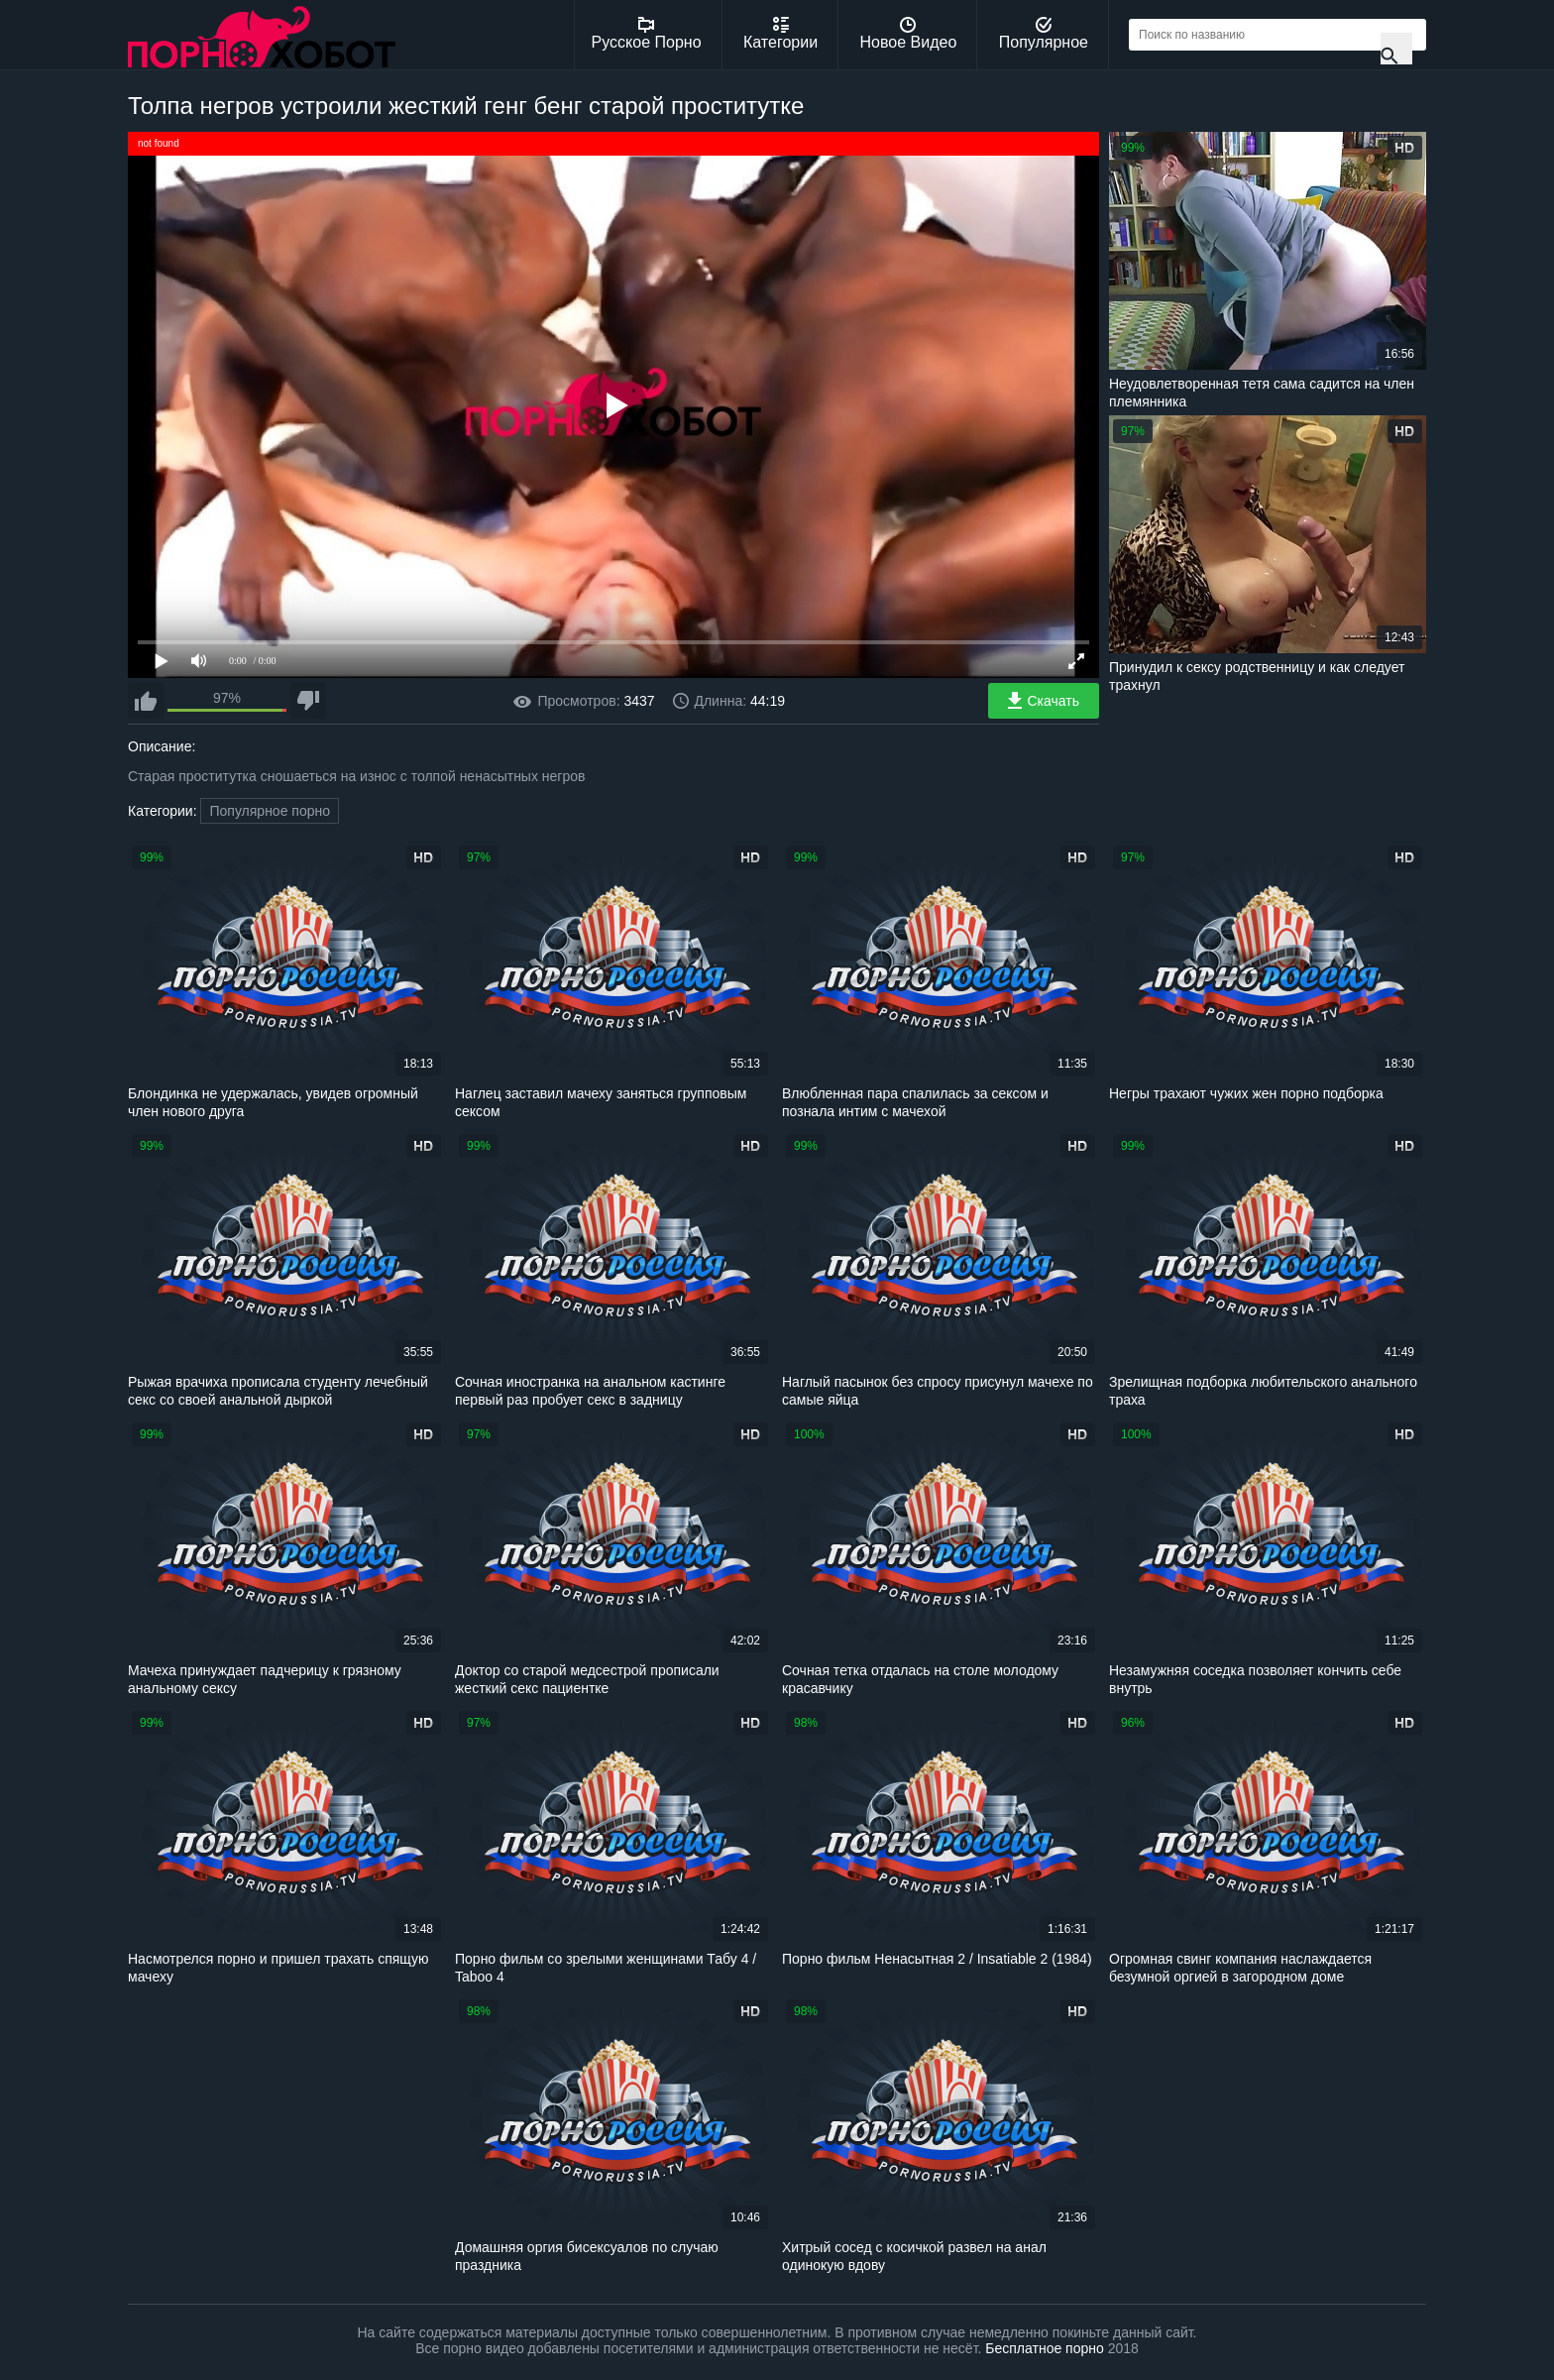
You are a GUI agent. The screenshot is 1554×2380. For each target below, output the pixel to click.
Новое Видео (908, 34)
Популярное (1043, 34)
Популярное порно (269, 811)
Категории (780, 34)
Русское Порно (647, 34)
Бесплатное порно (1044, 2348)
